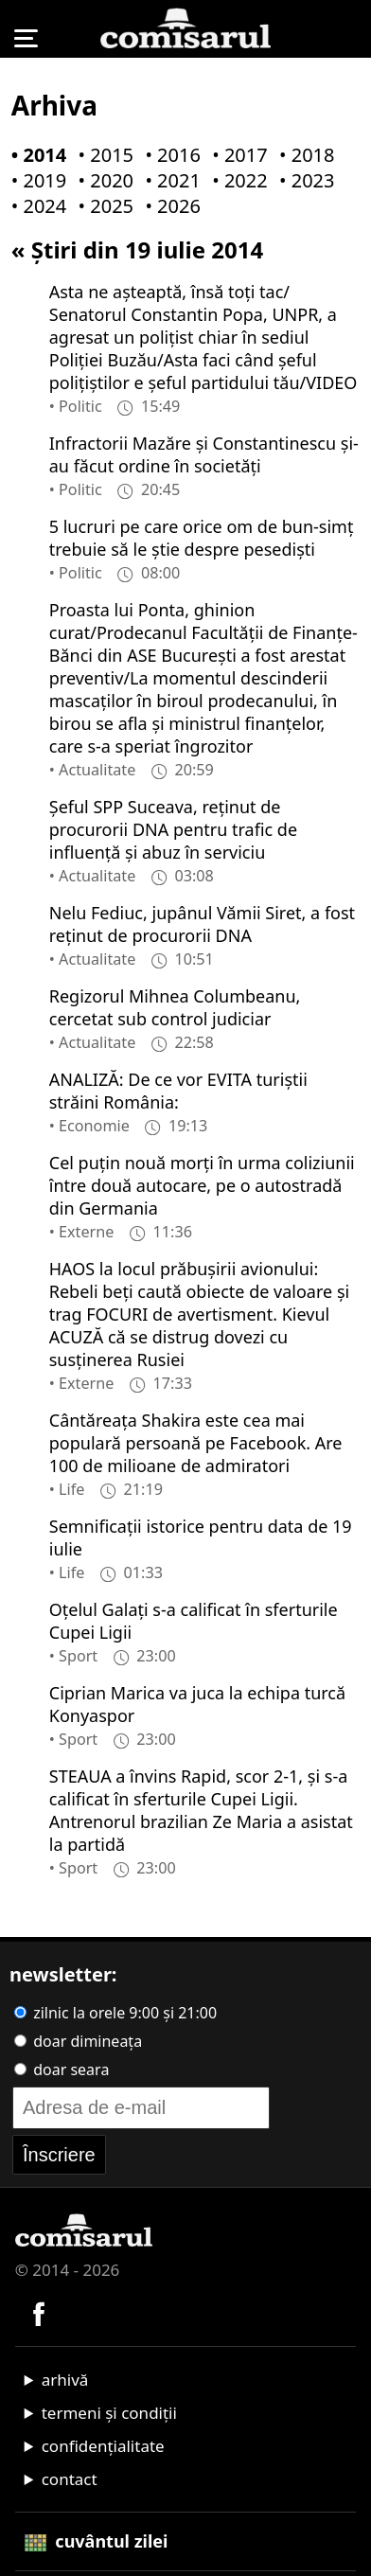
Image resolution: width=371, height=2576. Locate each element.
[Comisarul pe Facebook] (38, 2311)
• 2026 (168, 206)
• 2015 (102, 155)
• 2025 (102, 206)
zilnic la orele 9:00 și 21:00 (115, 2012)
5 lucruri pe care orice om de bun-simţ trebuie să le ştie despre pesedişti (201, 537)
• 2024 (35, 206)
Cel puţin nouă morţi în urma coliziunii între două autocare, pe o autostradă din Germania (202, 1185)
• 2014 (35, 155)
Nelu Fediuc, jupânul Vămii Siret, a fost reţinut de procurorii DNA (202, 924)
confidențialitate (103, 2446)
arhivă (65, 2379)
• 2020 (102, 180)
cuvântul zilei (96, 2541)
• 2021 (168, 180)
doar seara (61, 2069)
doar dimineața (78, 2041)
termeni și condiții (109, 2413)
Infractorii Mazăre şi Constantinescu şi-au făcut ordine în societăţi (204, 454)
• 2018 (303, 155)
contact (69, 2479)
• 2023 (303, 180)
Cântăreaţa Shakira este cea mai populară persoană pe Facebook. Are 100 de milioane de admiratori (196, 1443)
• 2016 (168, 155)
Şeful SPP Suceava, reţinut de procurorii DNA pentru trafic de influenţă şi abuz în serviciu (173, 829)
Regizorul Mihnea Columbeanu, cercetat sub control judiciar (175, 1007)
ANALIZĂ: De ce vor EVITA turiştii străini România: (178, 1090)
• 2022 (235, 180)
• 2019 (35, 180)
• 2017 (235, 155)
